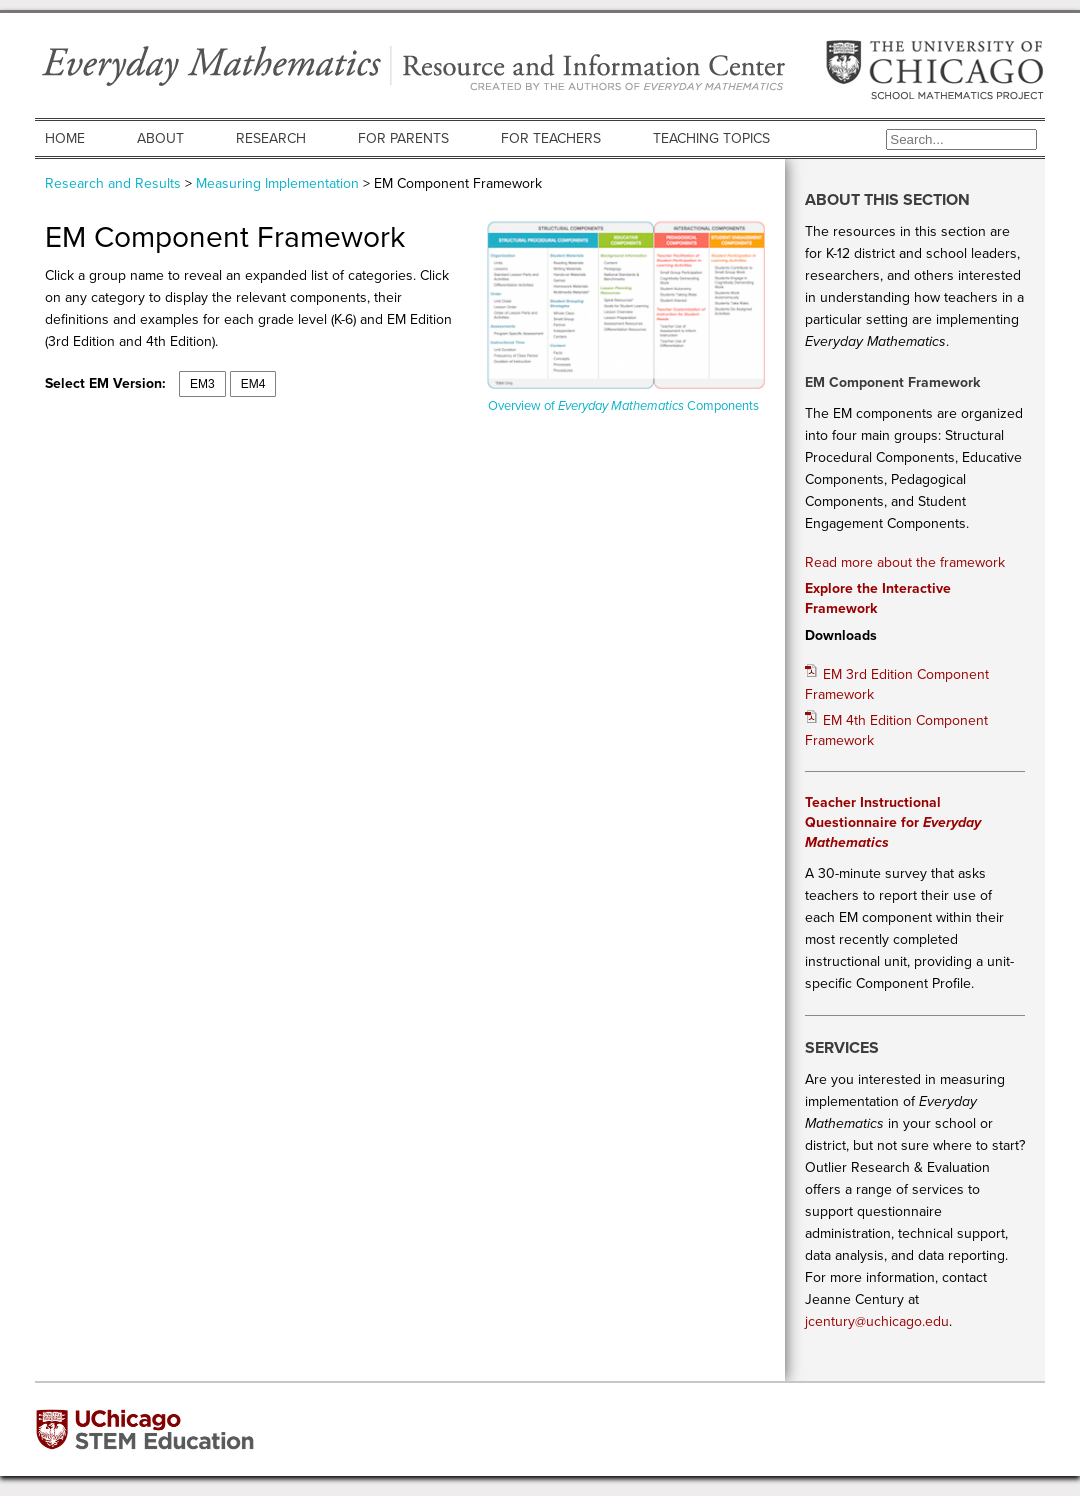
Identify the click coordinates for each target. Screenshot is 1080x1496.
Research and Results (113, 183)
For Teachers (551, 138)
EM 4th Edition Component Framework (896, 730)
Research (271, 138)
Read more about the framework (905, 562)
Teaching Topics (711, 138)
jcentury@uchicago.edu (877, 1321)
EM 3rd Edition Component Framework (897, 684)
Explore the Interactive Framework (878, 598)
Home (65, 138)
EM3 (202, 384)
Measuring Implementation (277, 183)
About (160, 138)
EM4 (253, 384)
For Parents (403, 138)
